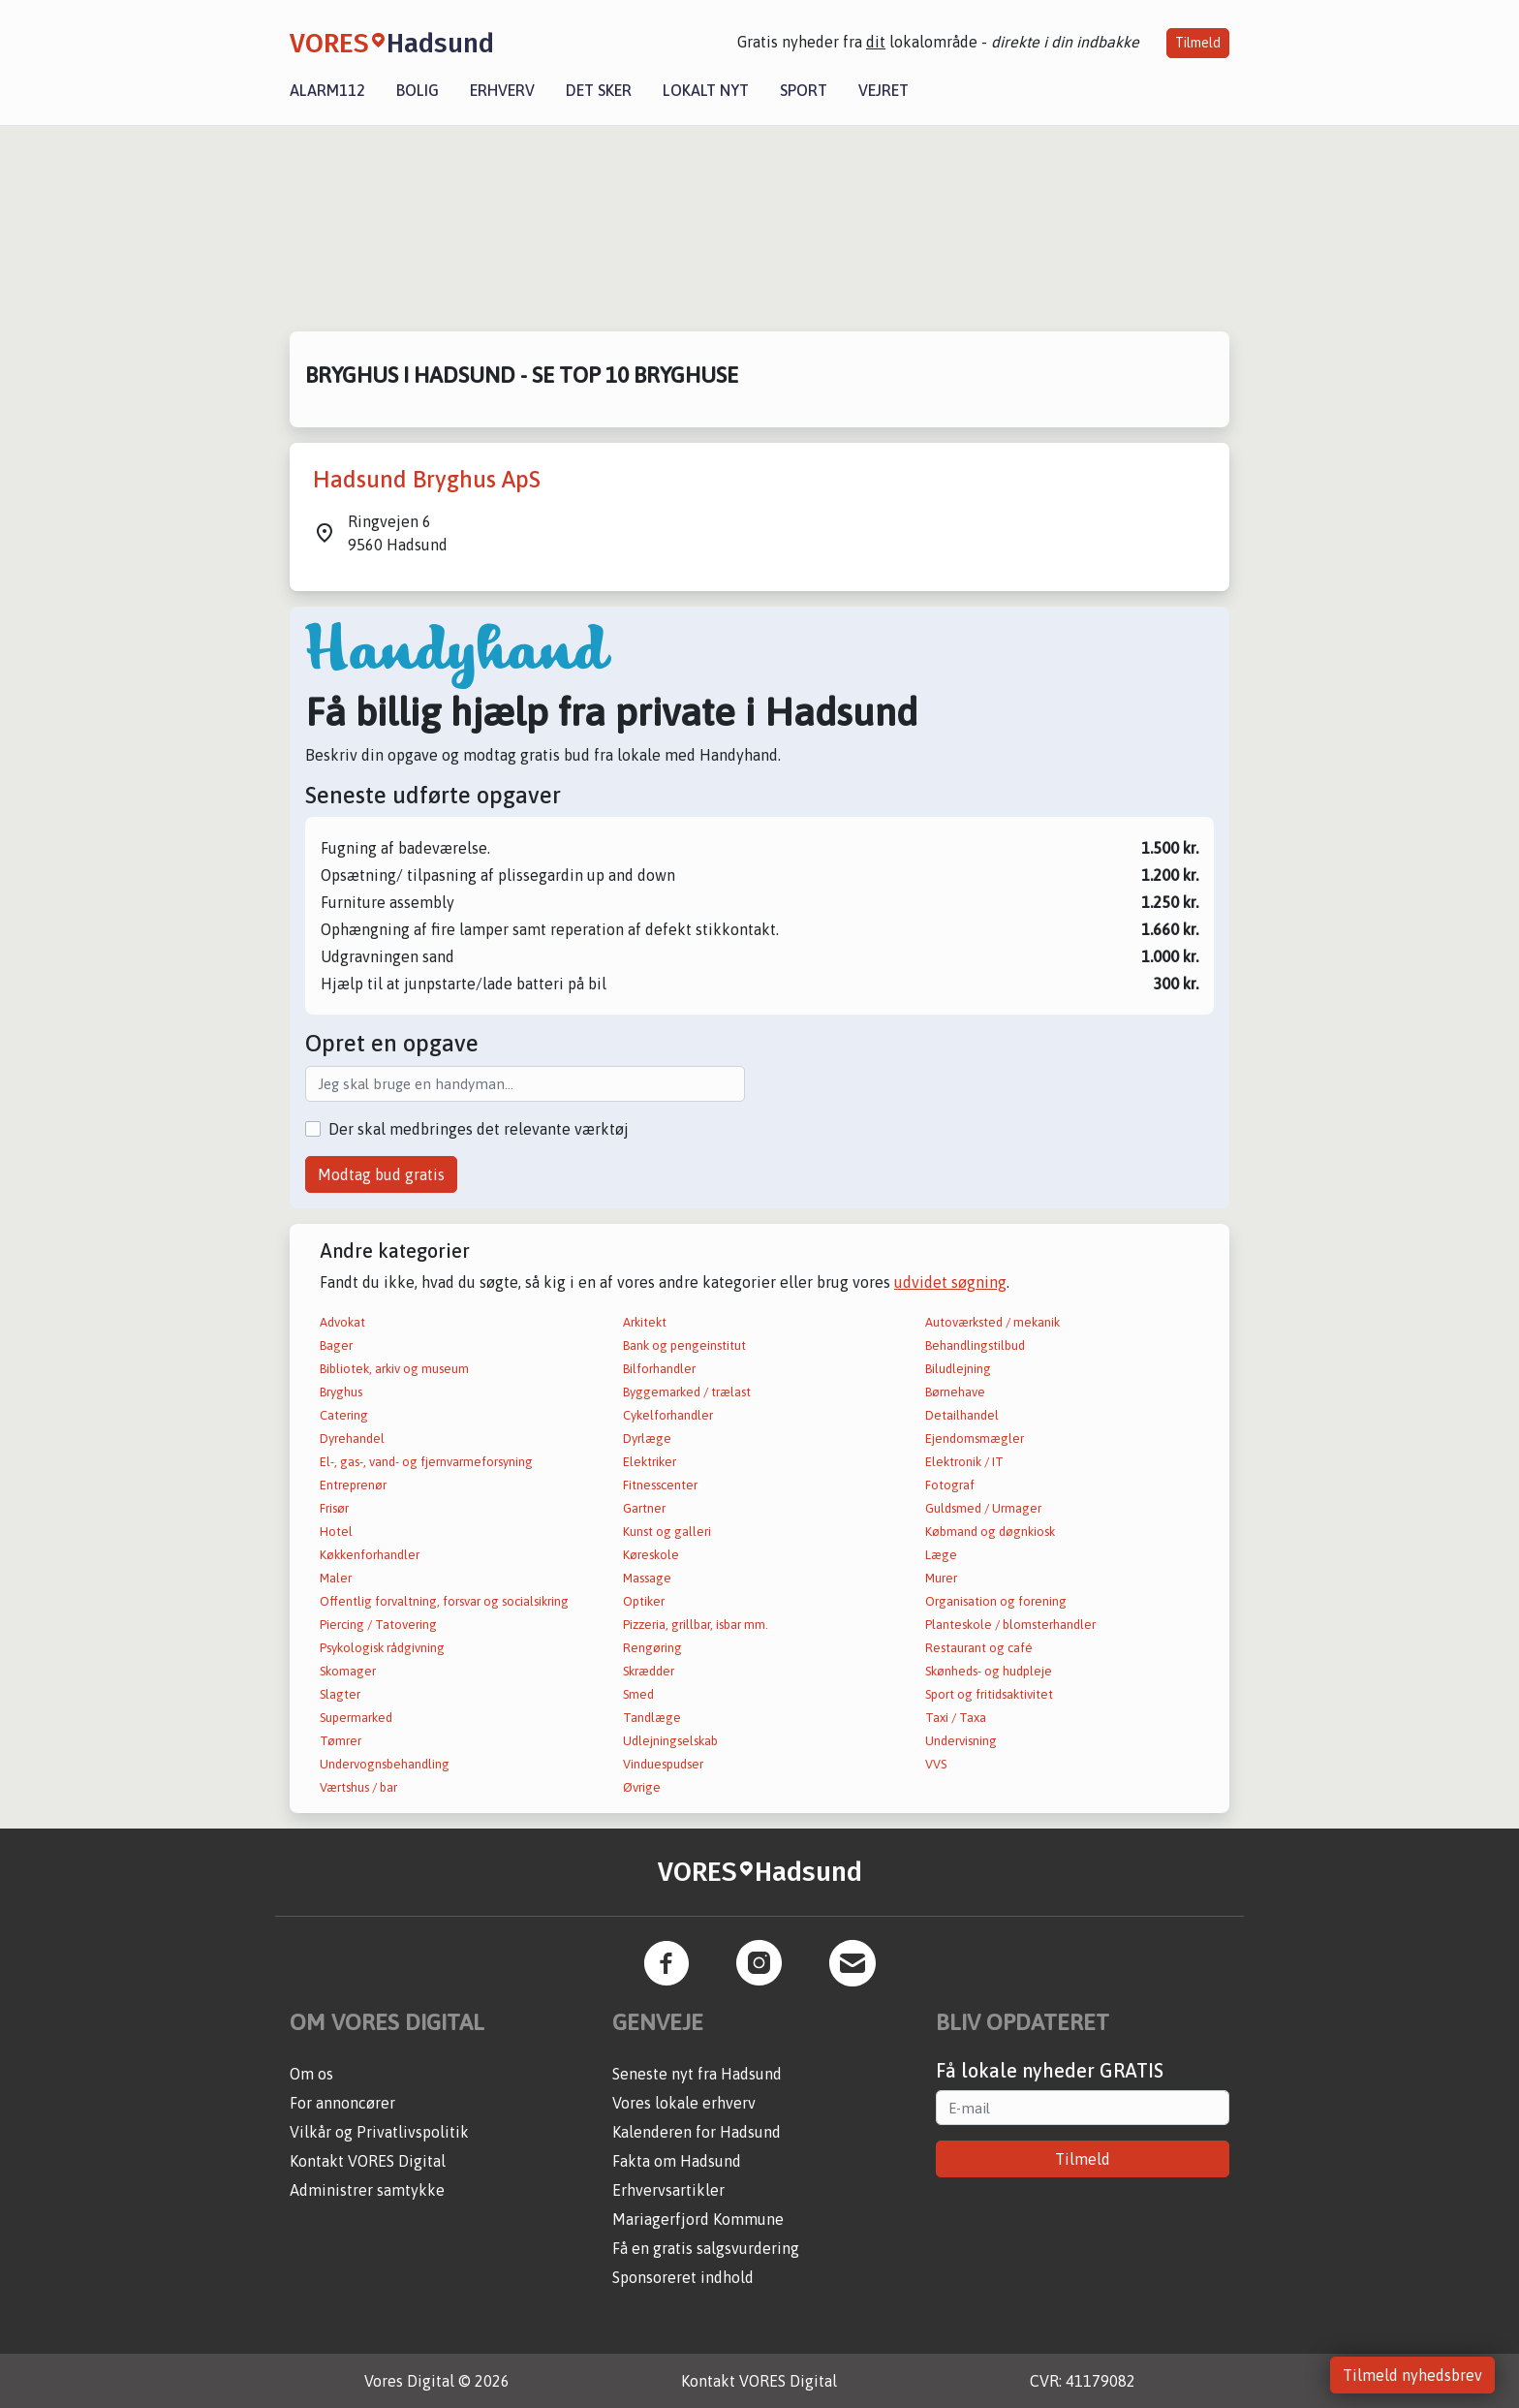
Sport (803, 90)
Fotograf (950, 1485)
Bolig (417, 90)
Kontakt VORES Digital (368, 2161)
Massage (647, 1578)
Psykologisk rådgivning (382, 1648)
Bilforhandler (659, 1368)
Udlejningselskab (670, 1741)
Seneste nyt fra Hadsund (697, 2073)
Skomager (348, 1671)
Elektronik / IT (964, 1461)
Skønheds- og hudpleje (988, 1671)
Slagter (340, 1694)
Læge (941, 1555)
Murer (941, 1578)
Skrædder (648, 1671)
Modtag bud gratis (381, 1174)
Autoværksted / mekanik (992, 1322)
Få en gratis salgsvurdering (705, 2248)
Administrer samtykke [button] (367, 2190)
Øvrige (642, 1787)
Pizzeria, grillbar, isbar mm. (695, 1624)
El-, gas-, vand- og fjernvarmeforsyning (426, 1461)
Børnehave (955, 1392)
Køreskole (651, 1555)
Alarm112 (327, 90)
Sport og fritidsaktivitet (989, 1694)
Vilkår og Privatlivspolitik (379, 2132)
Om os (311, 2073)
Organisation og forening (996, 1601)
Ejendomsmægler (974, 1438)
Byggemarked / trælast (687, 1392)
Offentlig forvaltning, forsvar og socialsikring (444, 1601)
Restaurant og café (979, 1648)
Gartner (644, 1508)
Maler (336, 1578)
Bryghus (341, 1392)
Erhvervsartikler (668, 2190)
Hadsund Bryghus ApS (427, 479)
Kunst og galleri (667, 1531)
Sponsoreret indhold (683, 2277)
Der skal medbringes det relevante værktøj (478, 1129)
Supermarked (356, 1717)
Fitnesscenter (660, 1485)
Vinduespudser (663, 1764)
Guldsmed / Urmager (983, 1508)
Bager (336, 1345)
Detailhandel (962, 1415)
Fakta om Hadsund (676, 2161)
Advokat (342, 1322)
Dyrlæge (647, 1438)
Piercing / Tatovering (378, 1624)
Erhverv (502, 90)
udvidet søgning (950, 1282)
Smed (638, 1694)
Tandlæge (652, 1717)
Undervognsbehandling (385, 1764)
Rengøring (652, 1648)
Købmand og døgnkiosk (990, 1531)
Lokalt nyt (706, 90)
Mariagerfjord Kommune (698, 2219)
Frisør (334, 1508)
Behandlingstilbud (975, 1345)
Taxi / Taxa (955, 1717)
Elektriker (649, 1461)
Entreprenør (353, 1485)
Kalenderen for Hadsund (696, 2132)
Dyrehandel (352, 1438)
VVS (935, 1764)
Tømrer (340, 1741)
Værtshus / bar (358, 1787)
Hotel (336, 1531)
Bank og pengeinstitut (684, 1345)
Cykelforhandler (668, 1415)
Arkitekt (644, 1322)
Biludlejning (958, 1368)
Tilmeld (1198, 42)
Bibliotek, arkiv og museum (394, 1368)
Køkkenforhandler (369, 1555)
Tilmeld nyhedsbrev (1412, 2375)
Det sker (599, 90)
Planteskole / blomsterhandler (1010, 1624)
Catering (344, 1415)
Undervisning (961, 1741)
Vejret (883, 90)
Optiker (644, 1601)
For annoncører (342, 2102)
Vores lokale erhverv (684, 2102)
